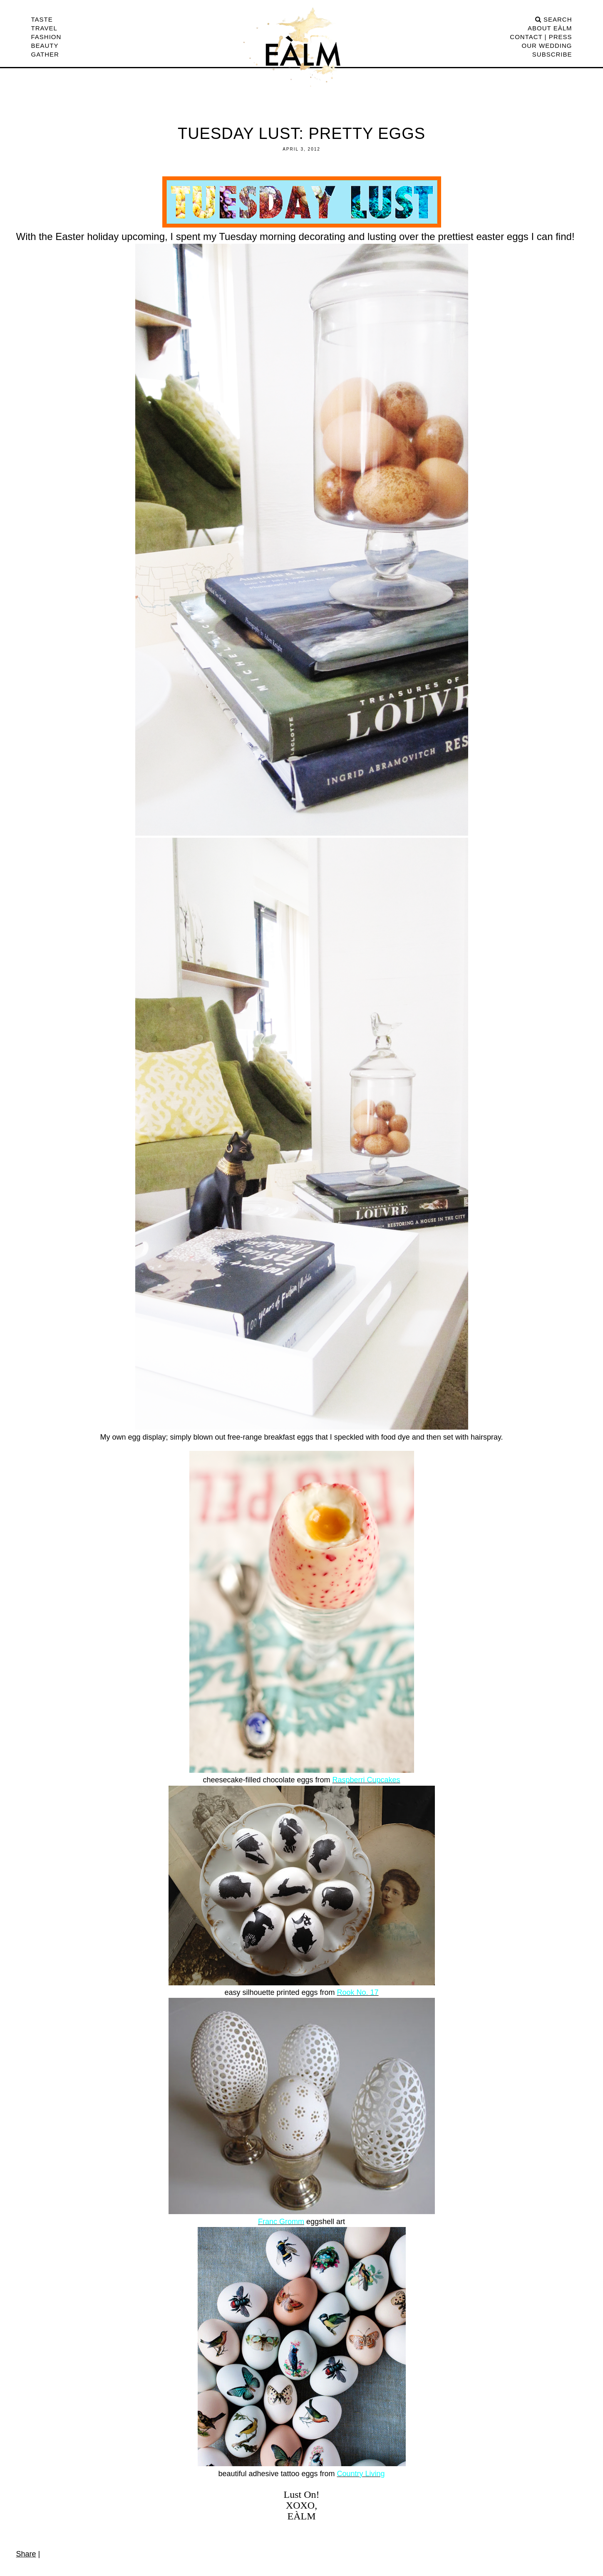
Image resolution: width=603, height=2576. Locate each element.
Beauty (45, 45)
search (553, 19)
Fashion (46, 36)
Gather (45, 54)
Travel (44, 28)
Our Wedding (547, 45)
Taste (42, 19)
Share (26, 2554)
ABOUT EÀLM (550, 28)
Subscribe (552, 54)
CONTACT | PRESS (541, 36)
